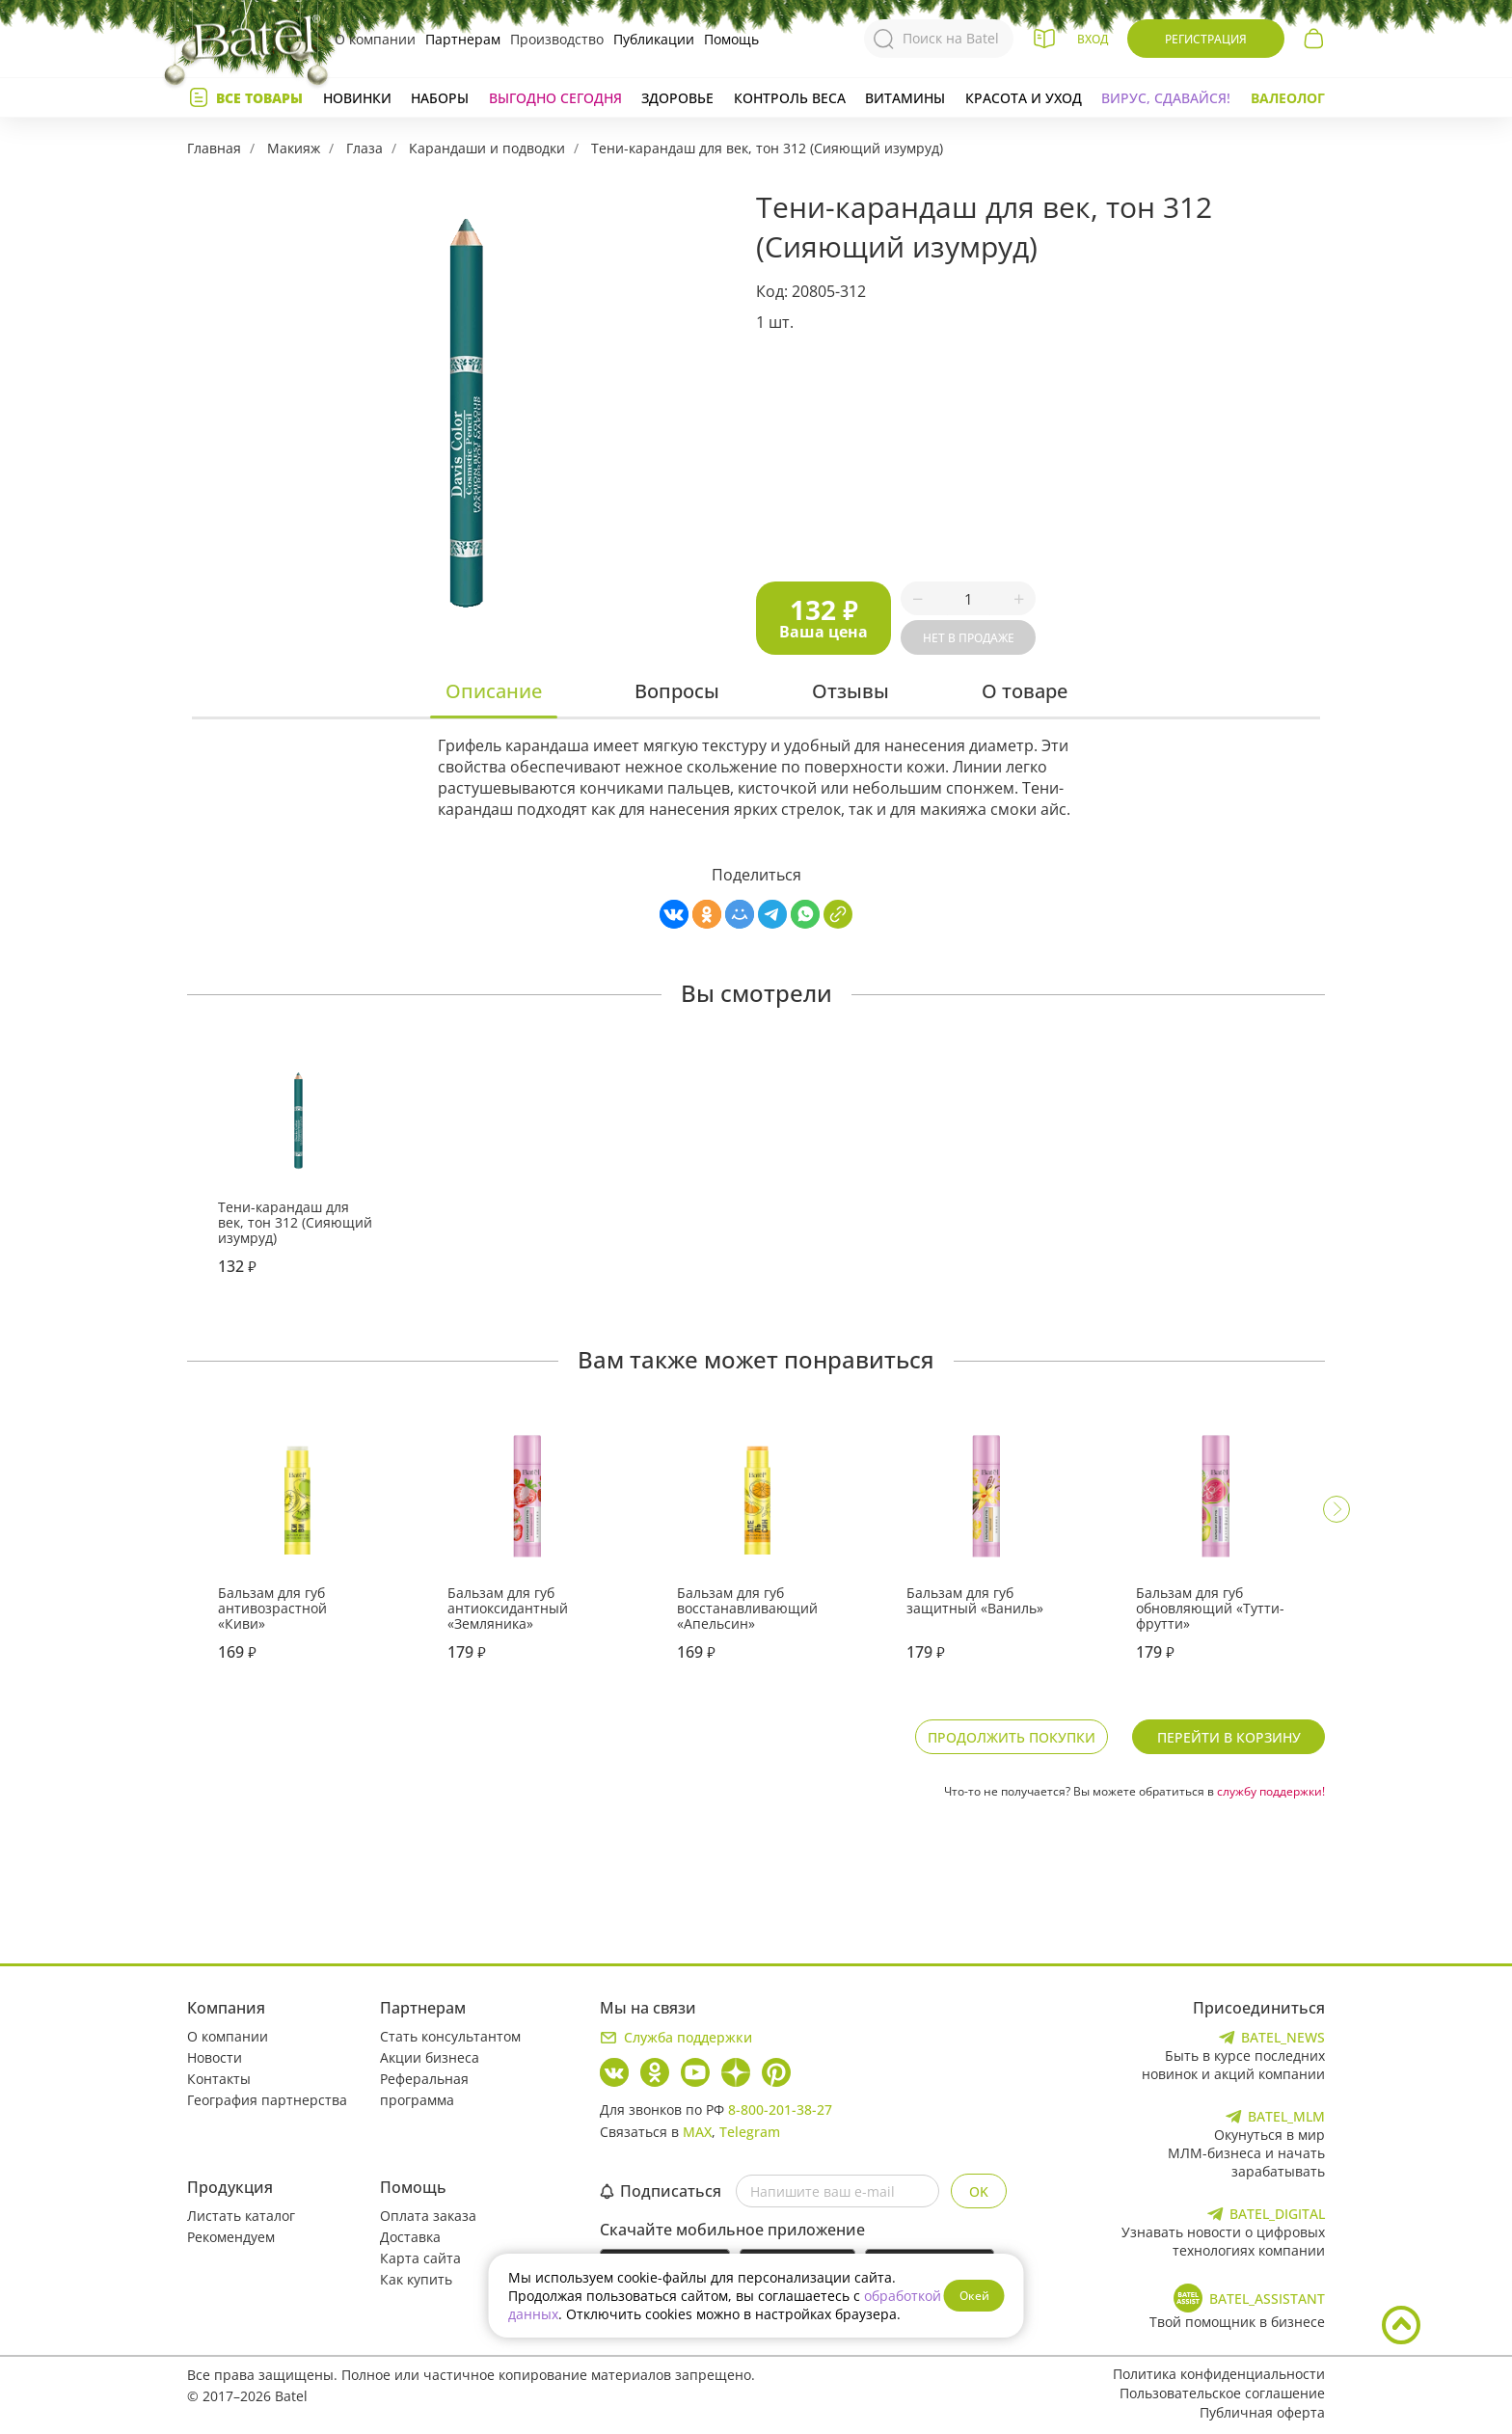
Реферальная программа (424, 2089)
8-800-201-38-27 (780, 2109)
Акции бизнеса (429, 2057)
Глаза (364, 148)
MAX (697, 2132)
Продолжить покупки (1011, 1737)
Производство (557, 39)
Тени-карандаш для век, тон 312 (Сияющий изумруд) (767, 148)
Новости (214, 2057)
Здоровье (677, 98)
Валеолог (1288, 98)
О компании (375, 39)
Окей (974, 2295)
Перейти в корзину (1229, 1737)
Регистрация (1206, 39)
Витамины (905, 98)
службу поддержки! (1271, 1791)
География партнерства (267, 2100)
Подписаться (660, 2191)
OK (978, 2191)
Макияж (293, 148)
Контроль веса (790, 98)
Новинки (357, 98)
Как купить (416, 2279)
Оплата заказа (428, 2215)
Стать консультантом (450, 2036)
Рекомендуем (231, 2237)
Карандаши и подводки (487, 148)
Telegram (749, 2132)
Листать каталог (241, 2215)
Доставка (410, 2237)
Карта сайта (420, 2258)
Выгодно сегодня (555, 98)
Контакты (219, 2078)
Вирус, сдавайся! (1165, 98)
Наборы (440, 98)
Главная (214, 148)
